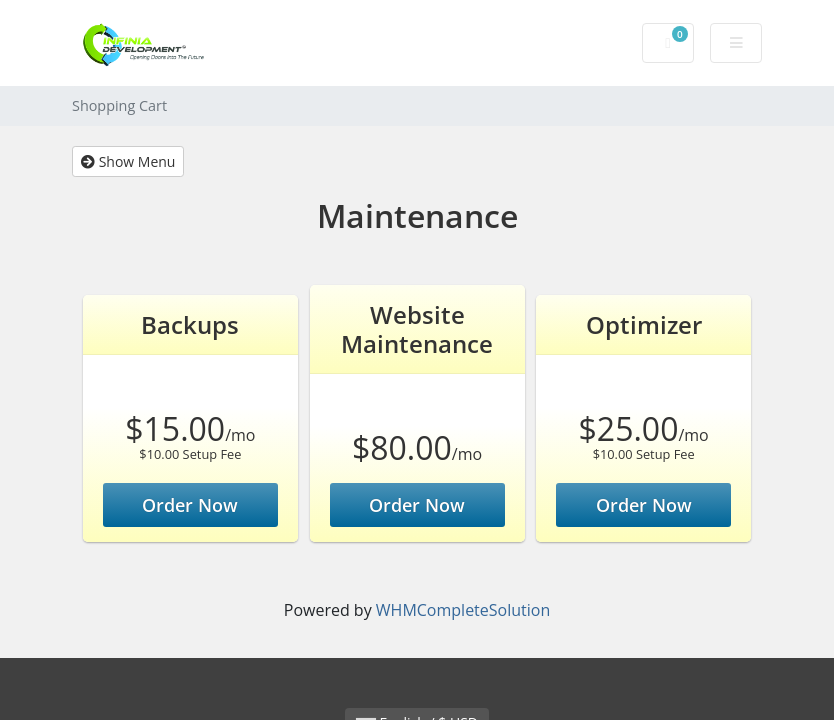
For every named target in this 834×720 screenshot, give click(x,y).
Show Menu (128, 161)
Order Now (190, 505)
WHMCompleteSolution (463, 610)
